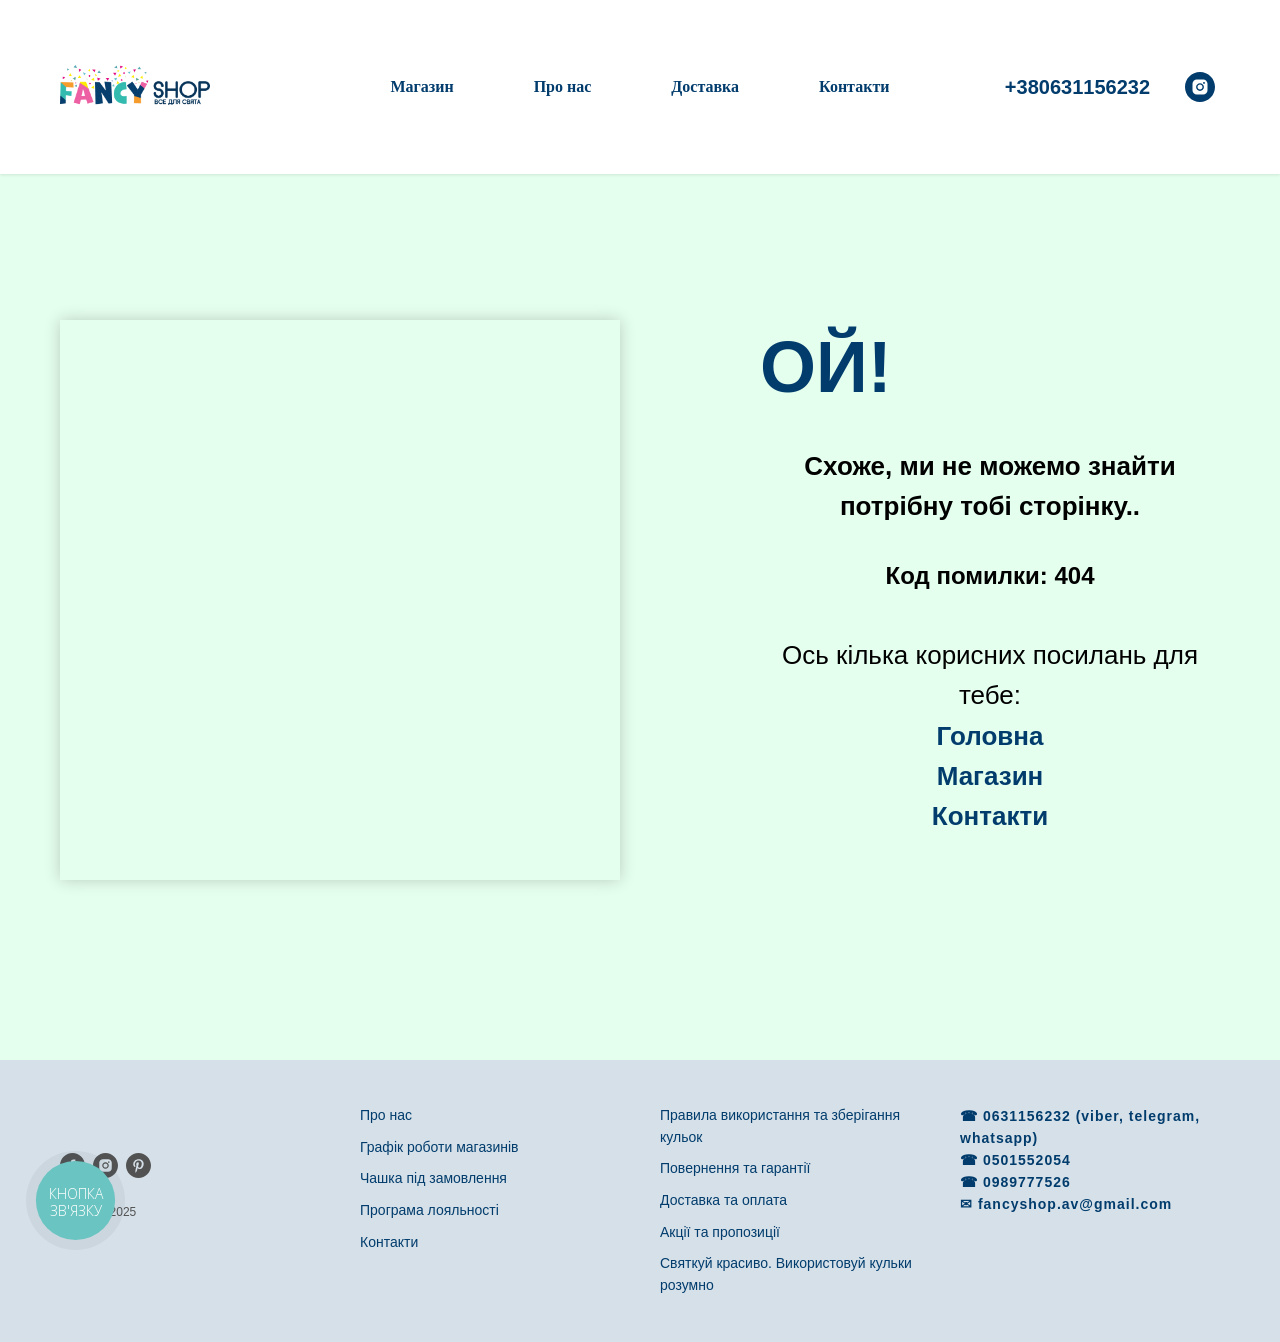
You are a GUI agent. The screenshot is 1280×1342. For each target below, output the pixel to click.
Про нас (563, 86)
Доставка (705, 86)
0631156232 (1029, 1116)
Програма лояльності (429, 1210)
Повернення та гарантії (735, 1168)
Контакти (854, 86)
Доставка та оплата (723, 1200)
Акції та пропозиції (720, 1232)
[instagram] (1200, 87)
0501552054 (1027, 1160)
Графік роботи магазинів (439, 1147)
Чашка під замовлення (433, 1178)
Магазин (421, 86)
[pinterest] (138, 1165)
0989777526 (1027, 1182)
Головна (990, 736)
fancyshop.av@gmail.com (1075, 1204)
